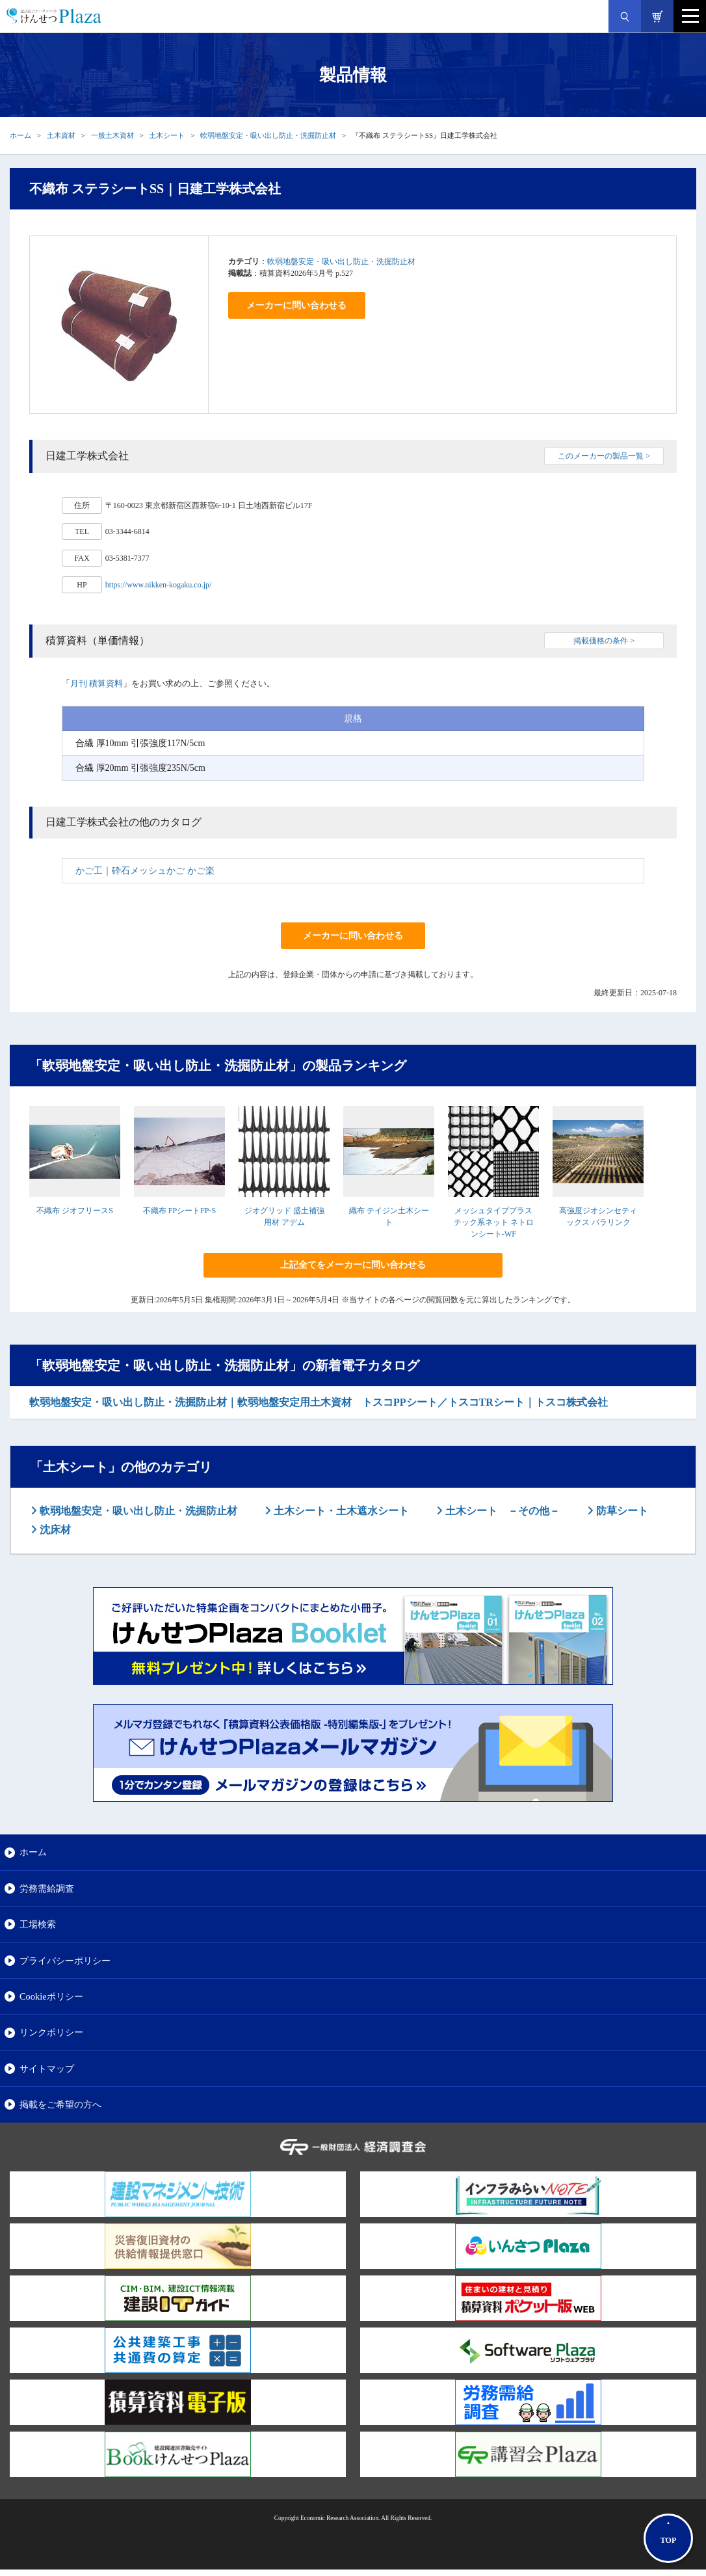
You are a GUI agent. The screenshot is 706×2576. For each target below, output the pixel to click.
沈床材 (54, 1529)
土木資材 (61, 135)
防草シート (621, 1510)
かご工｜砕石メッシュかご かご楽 (145, 871)
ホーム (20, 135)
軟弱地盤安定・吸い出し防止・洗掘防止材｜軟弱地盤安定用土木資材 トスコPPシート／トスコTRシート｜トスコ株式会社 (318, 1402)
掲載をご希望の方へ (60, 2104)
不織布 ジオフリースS (74, 1210)
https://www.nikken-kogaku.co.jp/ (158, 584)
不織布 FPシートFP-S (179, 1210)
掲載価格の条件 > (603, 640)
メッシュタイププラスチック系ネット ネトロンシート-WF (494, 1222)
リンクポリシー (51, 2032)
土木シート (167, 135)
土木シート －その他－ (501, 1510)
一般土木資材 (112, 135)
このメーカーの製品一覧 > (604, 456)
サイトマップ (47, 2068)
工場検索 (38, 1924)
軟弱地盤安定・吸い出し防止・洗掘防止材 (268, 135)
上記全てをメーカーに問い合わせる (353, 1265)
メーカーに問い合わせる (296, 305)
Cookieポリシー (51, 1996)
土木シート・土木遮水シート (340, 1510)
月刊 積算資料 (96, 683)
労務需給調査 (47, 1888)
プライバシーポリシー (65, 1960)
